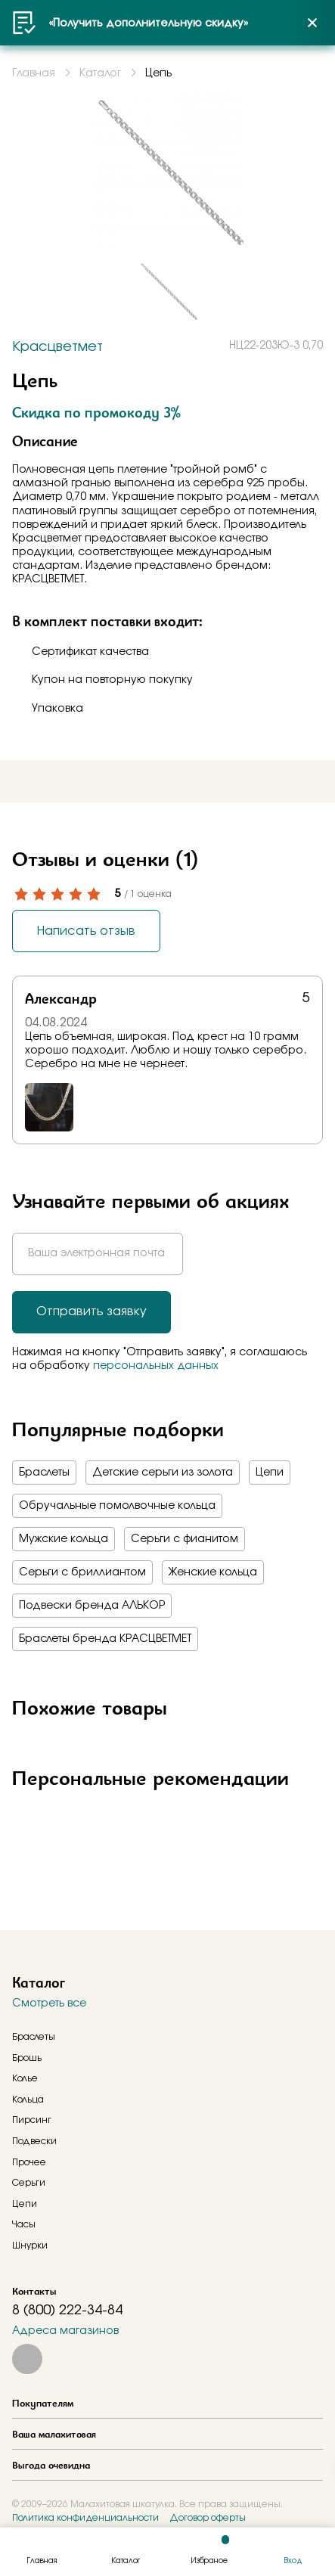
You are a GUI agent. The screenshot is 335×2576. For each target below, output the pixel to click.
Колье (25, 2078)
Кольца (28, 2099)
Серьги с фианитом (184, 1539)
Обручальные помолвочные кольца (117, 1506)
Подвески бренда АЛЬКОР (92, 1605)
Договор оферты (207, 2517)
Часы (24, 2224)
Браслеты (44, 1472)
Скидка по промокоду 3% (96, 412)
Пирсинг (31, 2119)
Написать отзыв (86, 931)
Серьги (28, 2182)
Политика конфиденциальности (85, 2517)
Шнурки (30, 2245)
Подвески (34, 2141)
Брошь (27, 2057)
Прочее (29, 2162)
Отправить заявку (91, 1311)
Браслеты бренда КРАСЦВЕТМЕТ (105, 1639)
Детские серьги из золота (162, 1472)
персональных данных (156, 1366)
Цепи (270, 1472)
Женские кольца (213, 1572)
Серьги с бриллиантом (82, 1572)
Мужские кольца (63, 1539)
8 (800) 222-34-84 (67, 2310)
